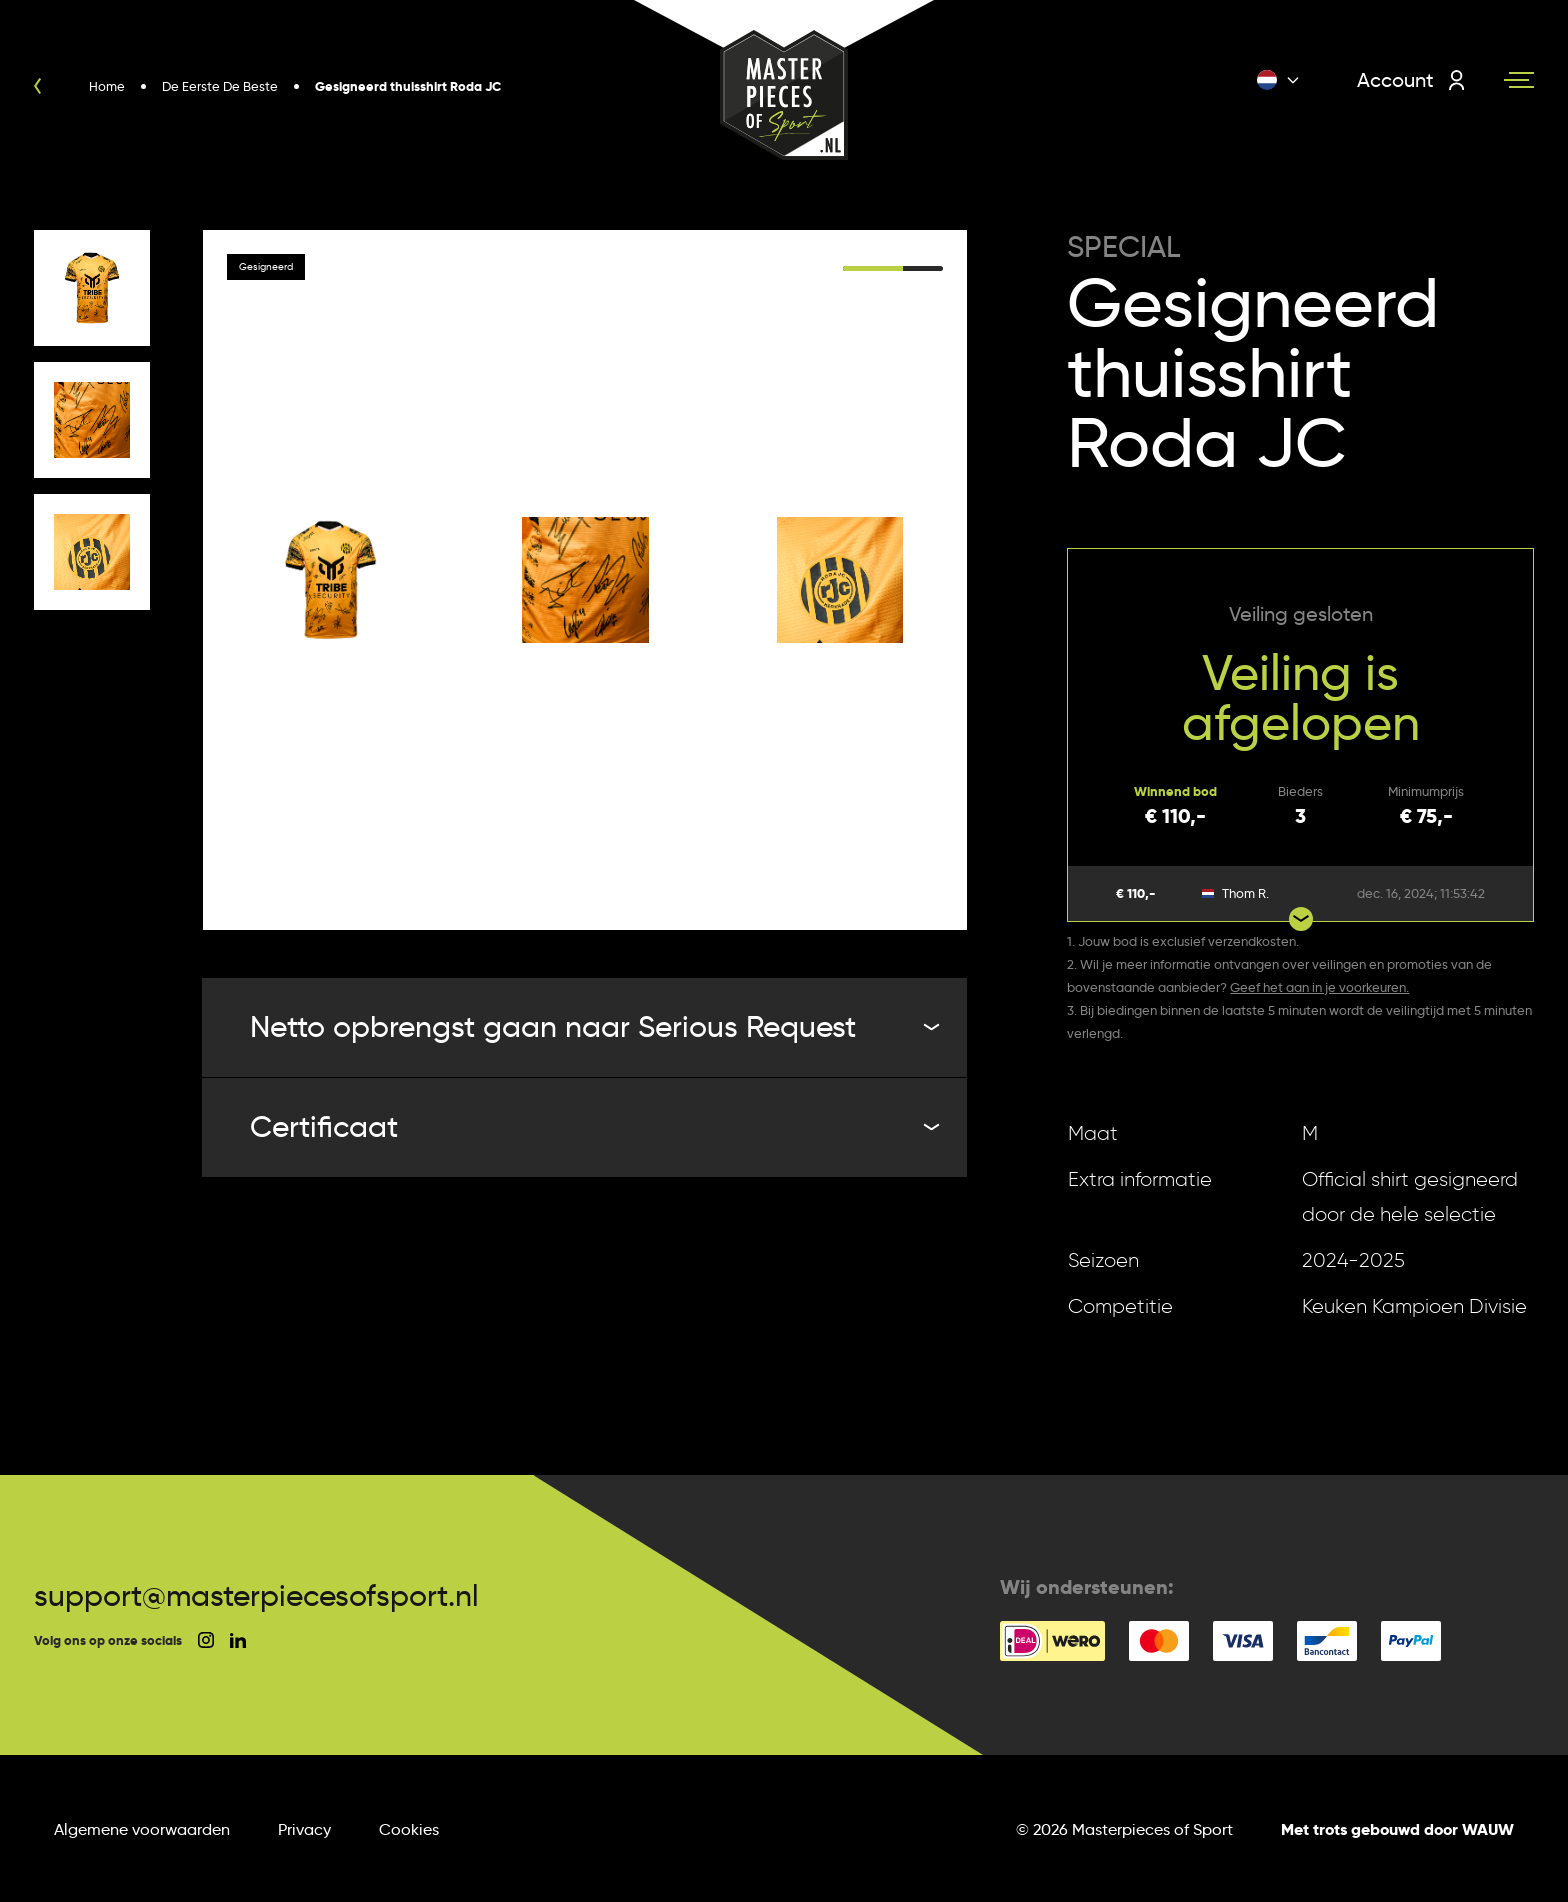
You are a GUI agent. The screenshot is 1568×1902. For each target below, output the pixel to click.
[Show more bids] (1301, 919)
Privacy (304, 1829)
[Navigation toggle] (1519, 80)
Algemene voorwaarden (142, 1829)
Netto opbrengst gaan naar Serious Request (593, 1026)
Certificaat (593, 1126)
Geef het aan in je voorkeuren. (1319, 987)
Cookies (409, 1829)
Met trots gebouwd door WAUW (1397, 1829)
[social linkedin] (238, 1640)
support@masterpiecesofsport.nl (256, 1595)
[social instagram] (206, 1640)
